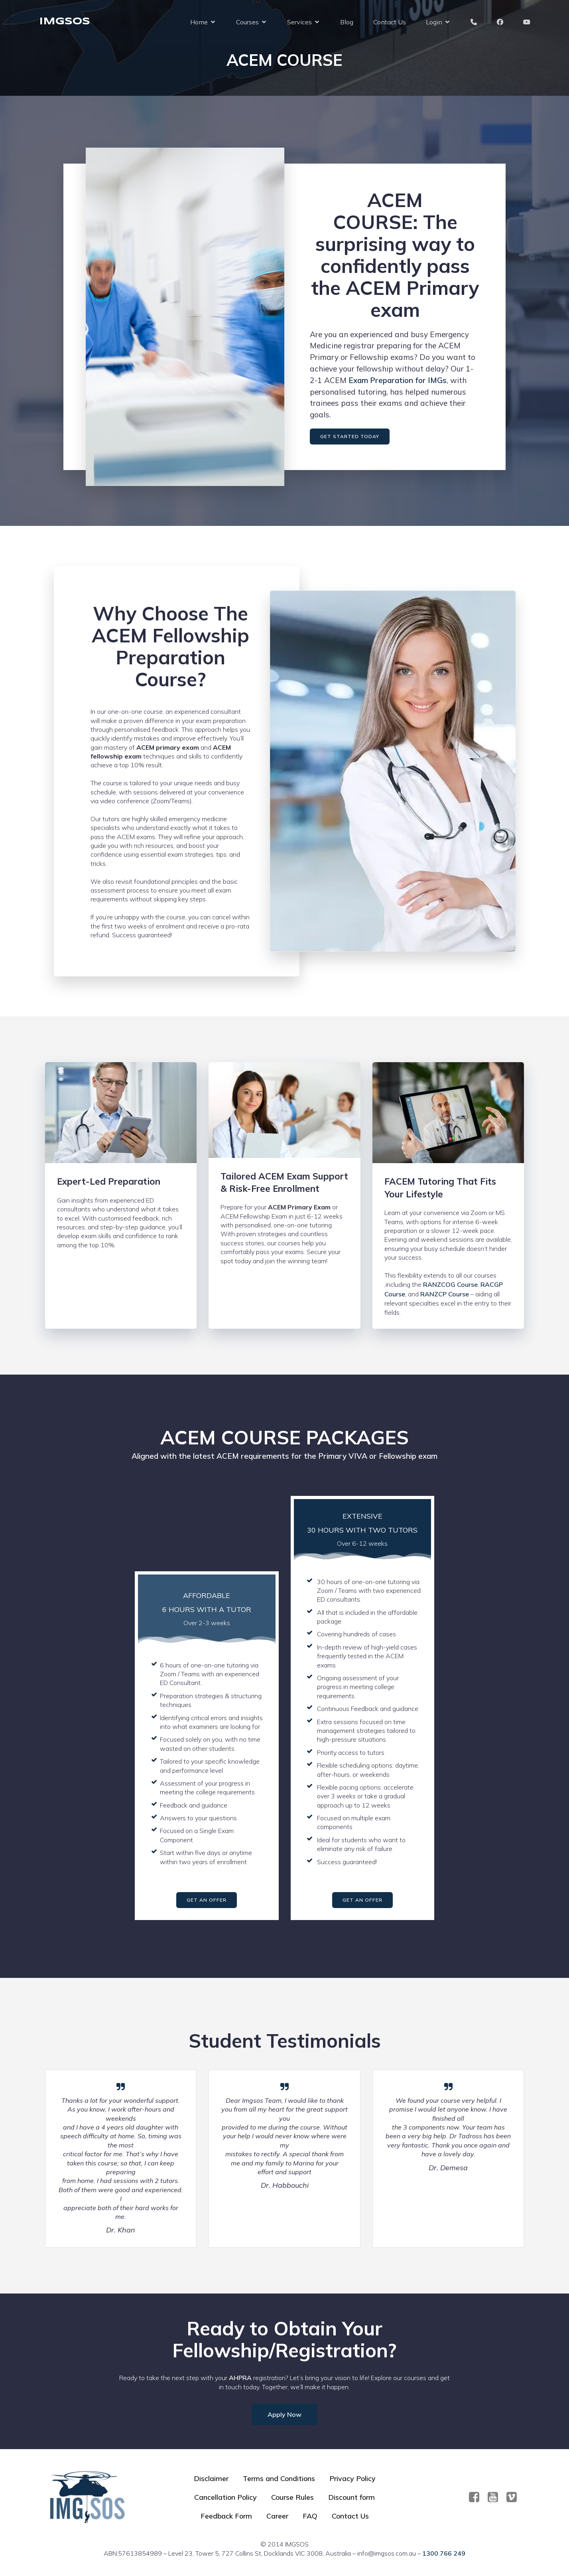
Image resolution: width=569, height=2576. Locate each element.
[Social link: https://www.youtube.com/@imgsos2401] (495, 2497)
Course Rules (292, 2497)
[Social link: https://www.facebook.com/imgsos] (477, 2497)
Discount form (351, 2497)
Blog (346, 22)
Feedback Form (226, 2516)
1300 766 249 (443, 2553)
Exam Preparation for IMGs (397, 380)
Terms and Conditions (279, 2478)
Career (277, 2516)
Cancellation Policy (225, 2497)
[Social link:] (514, 2497)
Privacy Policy (352, 2478)
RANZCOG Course (450, 1284)
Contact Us (389, 22)
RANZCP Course (444, 1294)
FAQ (310, 2516)
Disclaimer (211, 2478)
